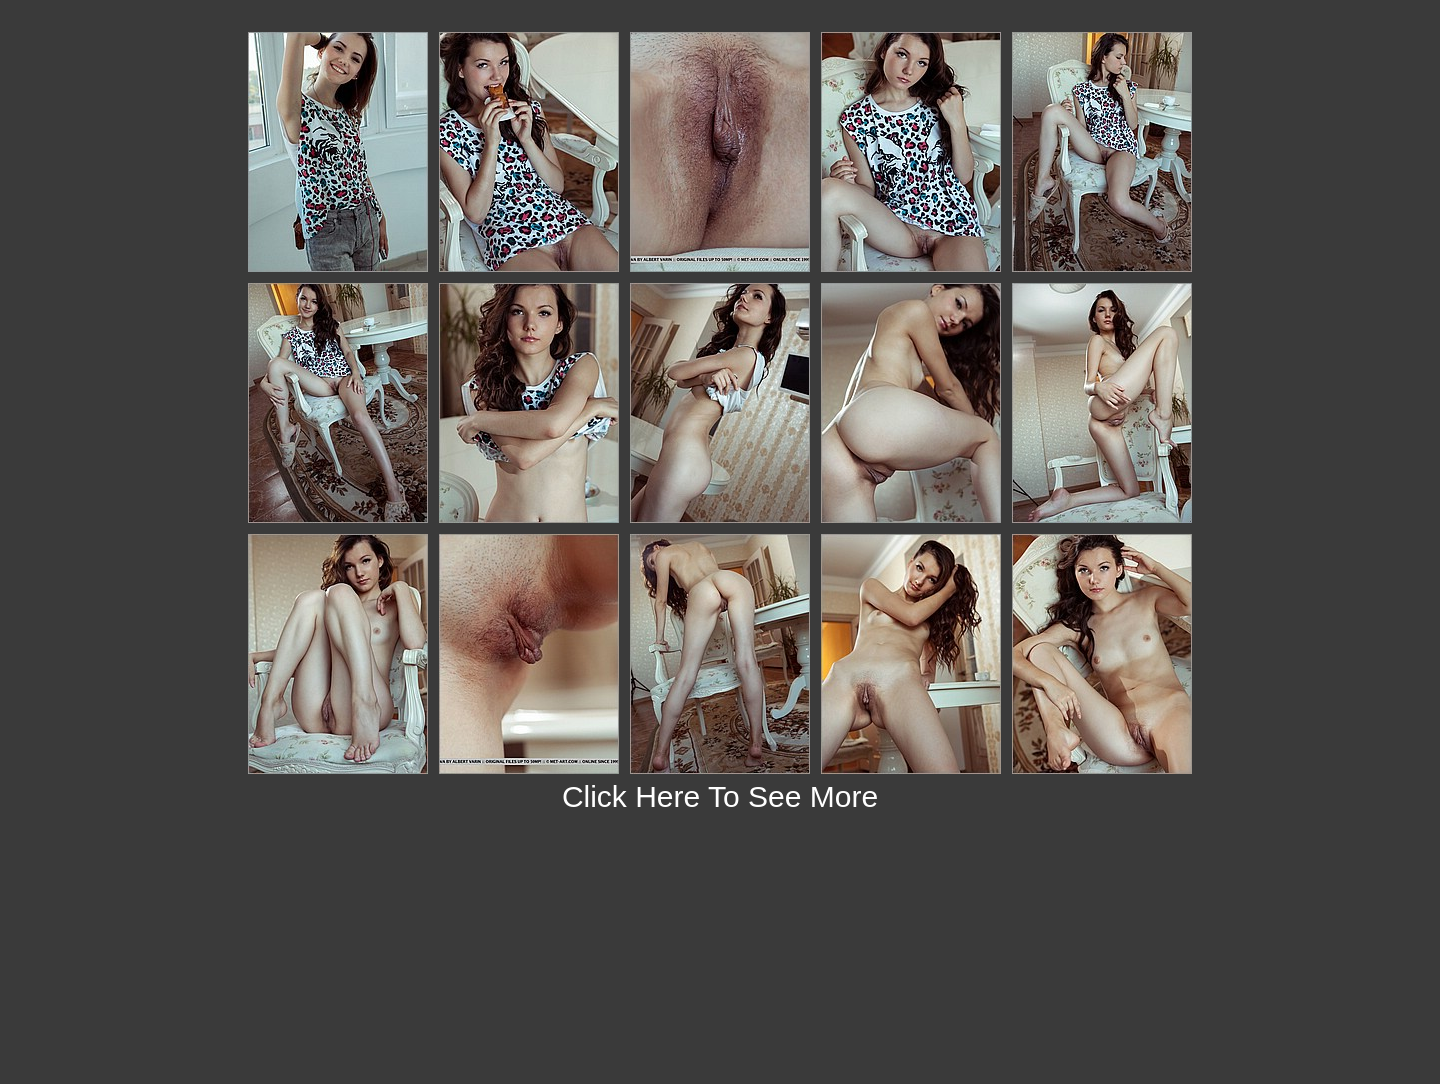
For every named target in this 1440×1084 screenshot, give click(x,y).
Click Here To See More (720, 796)
